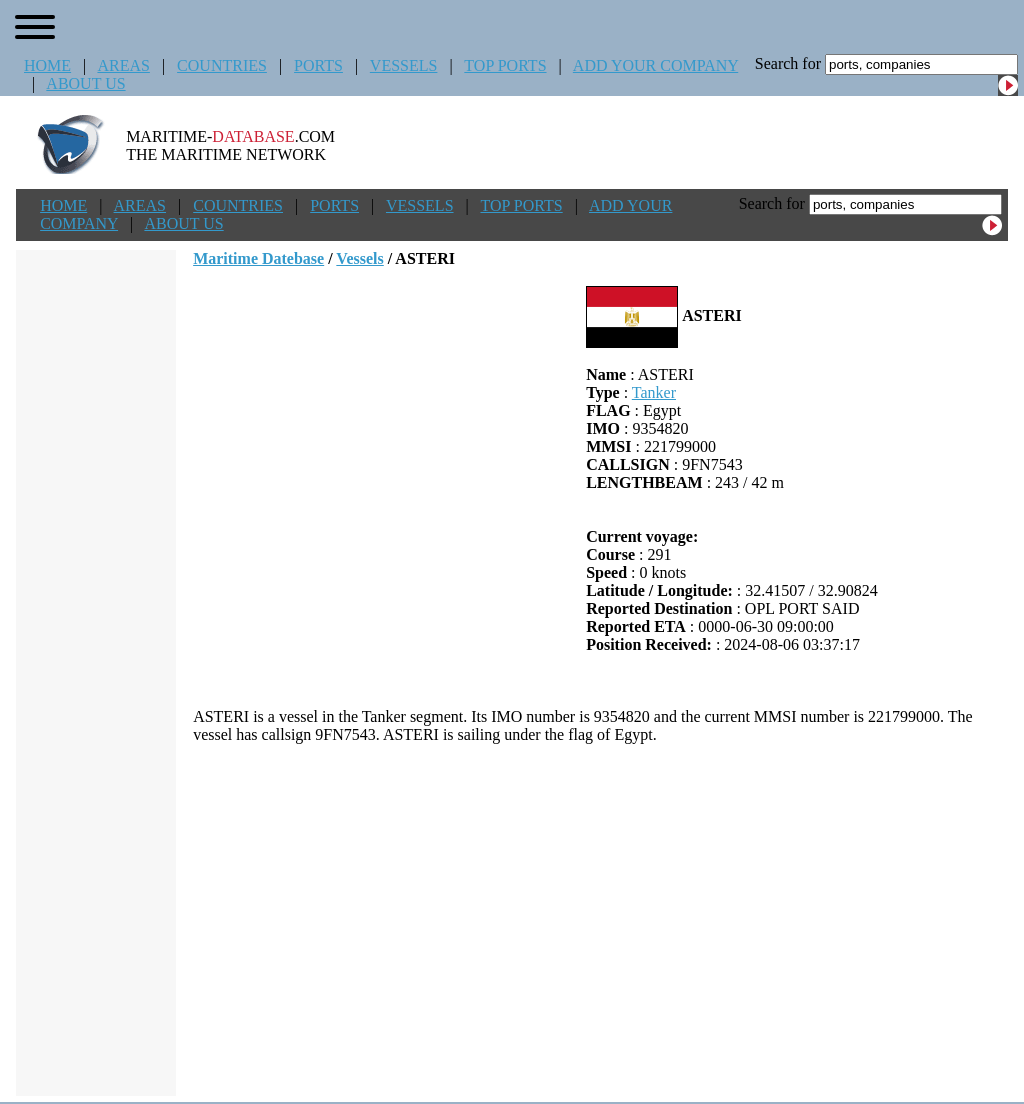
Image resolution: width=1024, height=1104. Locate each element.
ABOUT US (85, 83)
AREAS (123, 65)
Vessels (359, 258)
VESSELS (404, 65)
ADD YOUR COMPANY (655, 65)
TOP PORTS (505, 65)
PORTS (318, 65)
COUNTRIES (222, 65)
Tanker (654, 392)
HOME (47, 65)
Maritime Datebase (258, 258)
